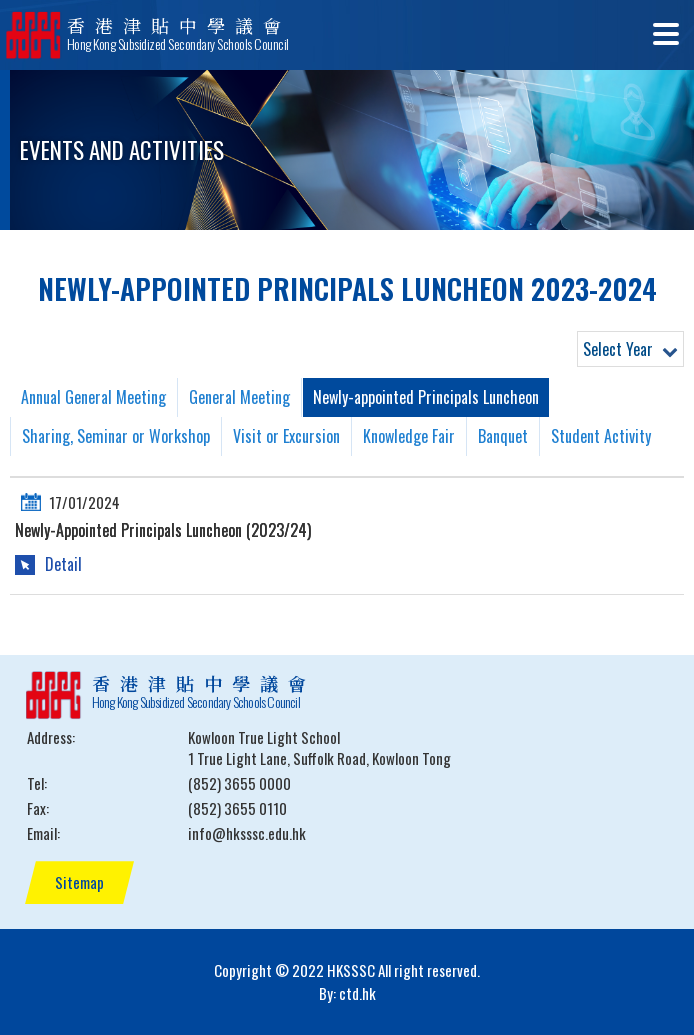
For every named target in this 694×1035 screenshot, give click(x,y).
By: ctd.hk (347, 993)
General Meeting (239, 397)
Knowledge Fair (409, 436)
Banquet (503, 436)
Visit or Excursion (286, 436)
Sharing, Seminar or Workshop (116, 436)
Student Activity (601, 436)
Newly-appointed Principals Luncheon (426, 397)
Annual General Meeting (93, 397)
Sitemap (79, 882)
